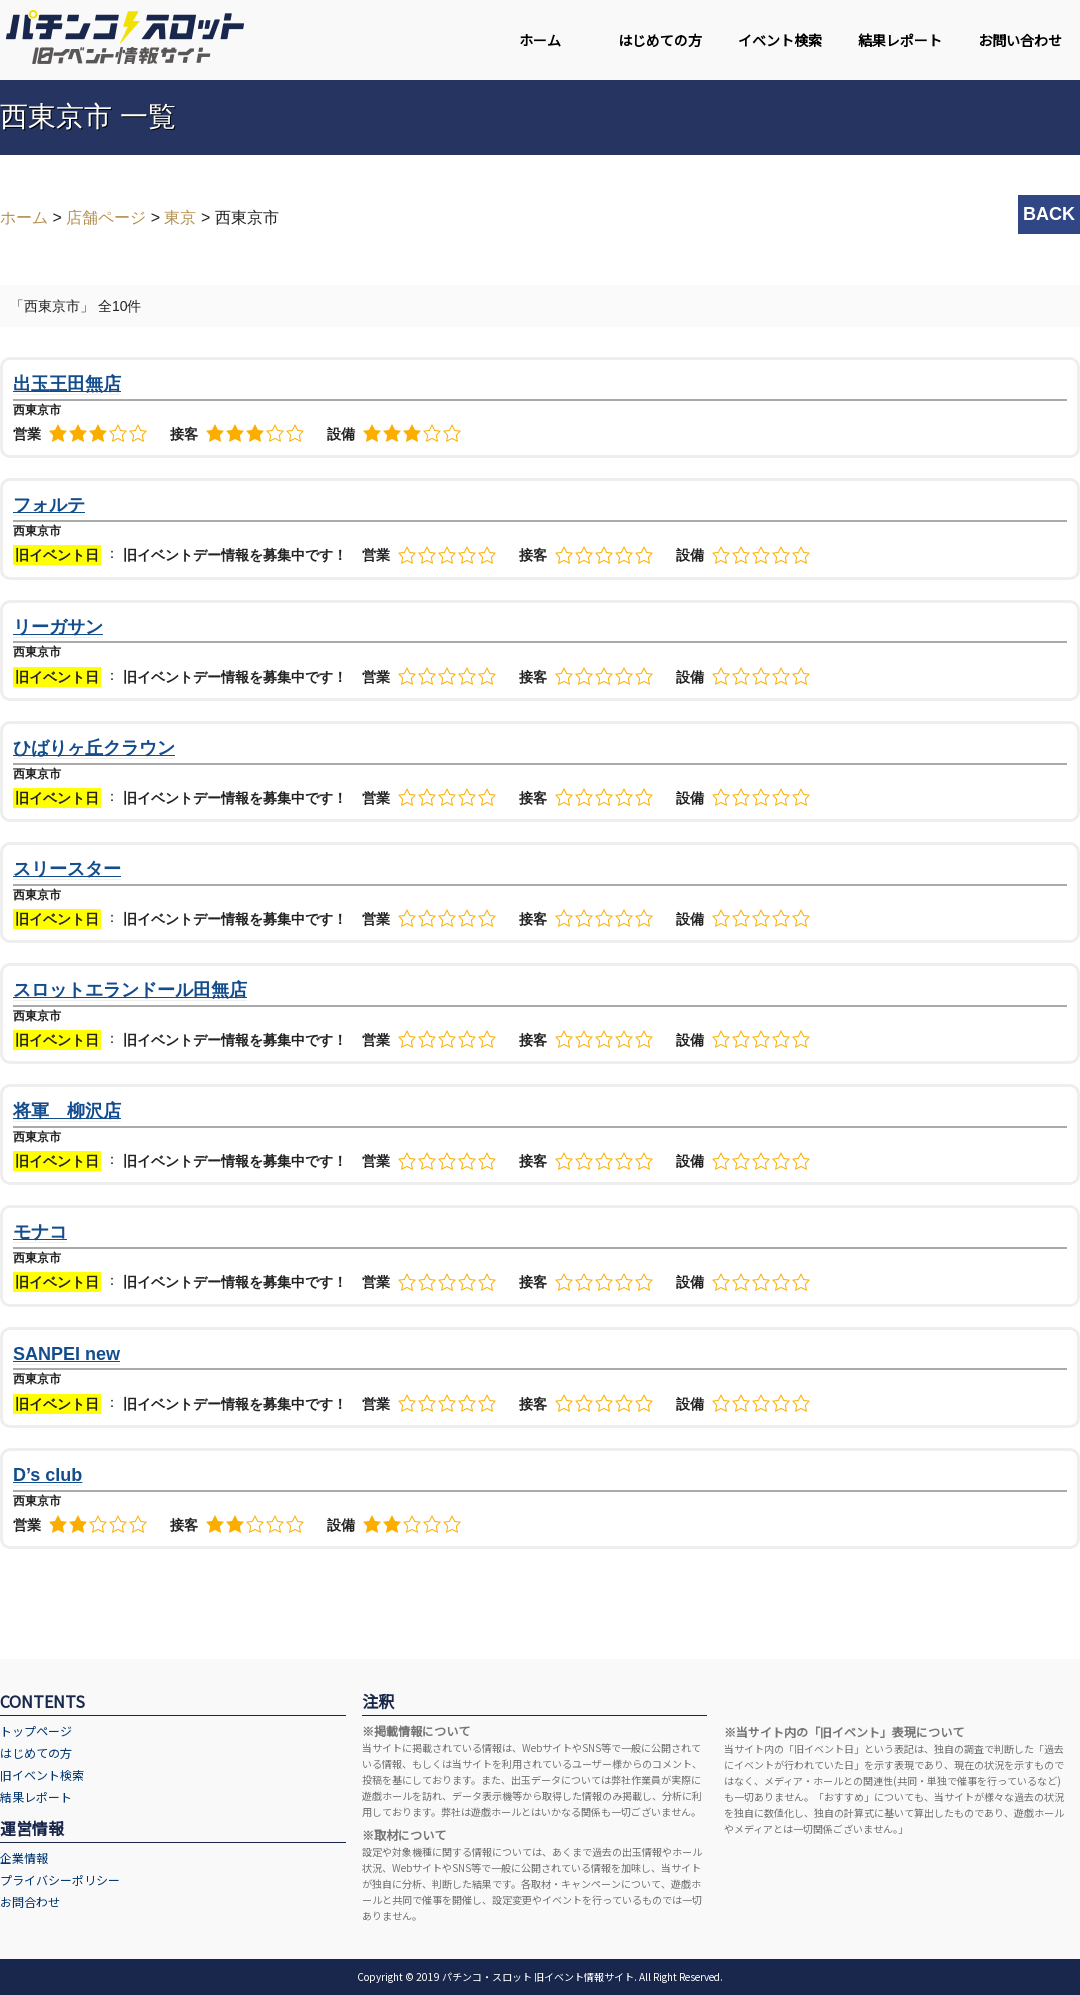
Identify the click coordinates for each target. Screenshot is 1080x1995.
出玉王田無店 (67, 384)
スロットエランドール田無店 (130, 990)
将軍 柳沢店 (67, 1111)
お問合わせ (30, 1901)
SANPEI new (66, 1354)
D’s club (47, 1475)
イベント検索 (780, 40)
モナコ (40, 1232)
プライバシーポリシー (60, 1879)
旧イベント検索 (42, 1774)
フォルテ (49, 505)
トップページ (36, 1730)
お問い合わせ (1020, 40)
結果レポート (900, 40)
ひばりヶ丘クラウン (94, 748)
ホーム (540, 40)
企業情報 (24, 1857)
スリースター (67, 869)
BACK (1049, 214)
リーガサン (58, 627)
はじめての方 (660, 40)
